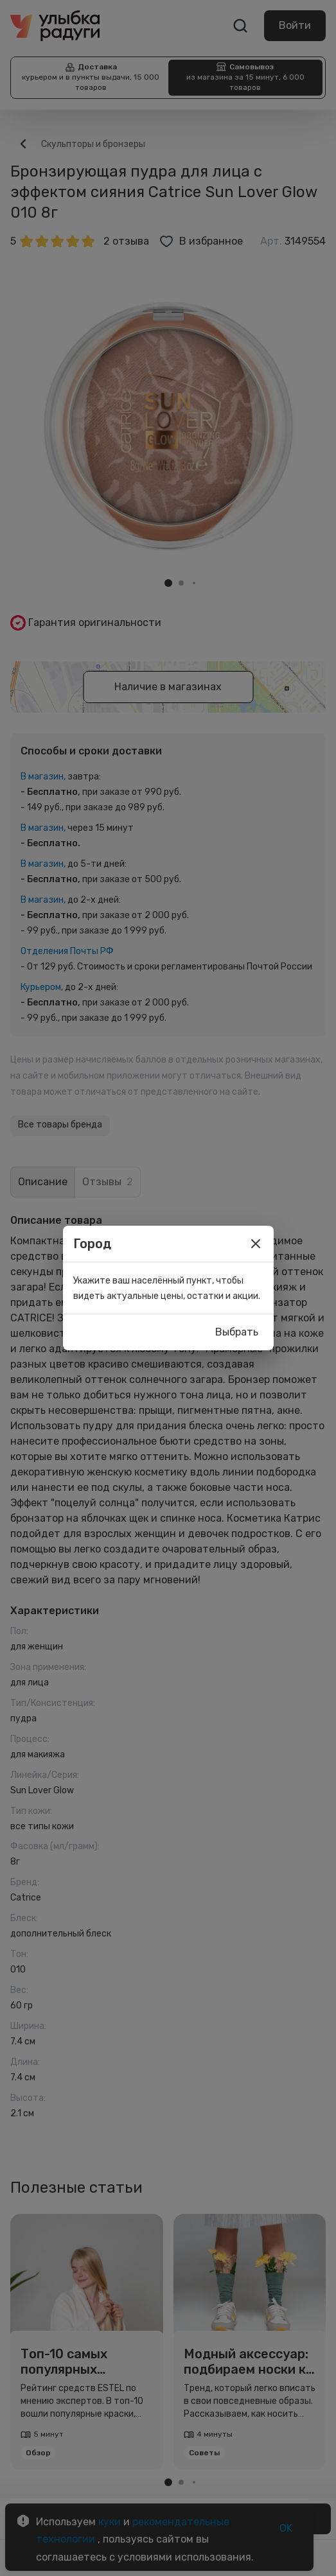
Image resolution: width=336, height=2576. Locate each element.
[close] (256, 1244)
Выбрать (236, 1332)
